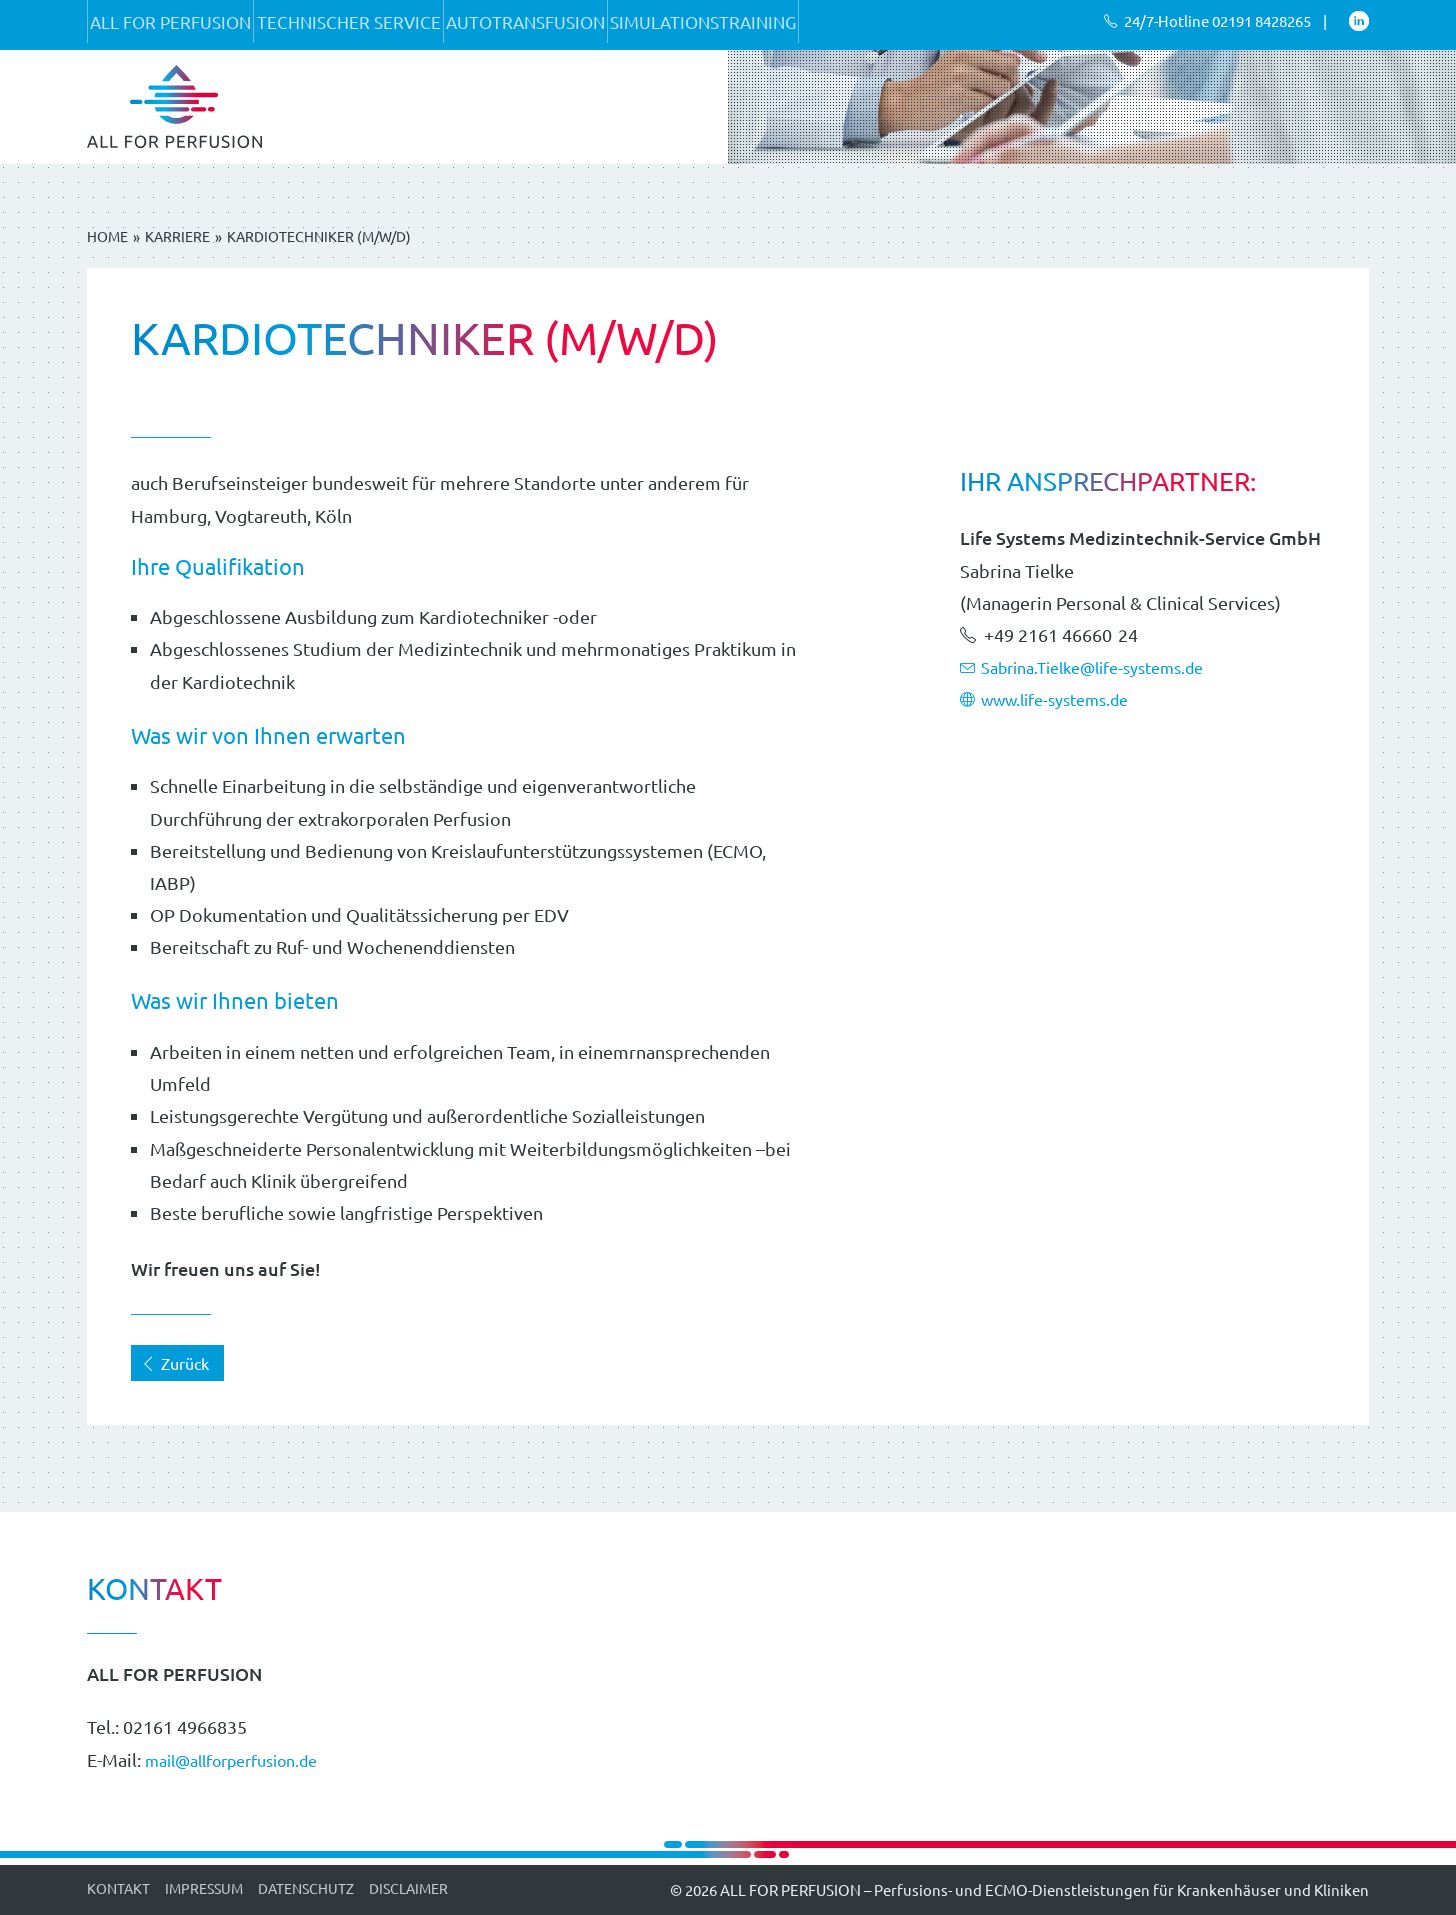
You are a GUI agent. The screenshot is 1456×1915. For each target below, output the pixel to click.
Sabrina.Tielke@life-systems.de (1098, 666)
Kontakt (118, 1888)
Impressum (204, 1888)
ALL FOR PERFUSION (184, 24)
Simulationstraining (800, 24)
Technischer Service (390, 24)
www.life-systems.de (1056, 698)
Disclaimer (408, 1888)
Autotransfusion (594, 24)
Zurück (175, 1363)
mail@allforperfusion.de (245, 1759)
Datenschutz (306, 1888)
